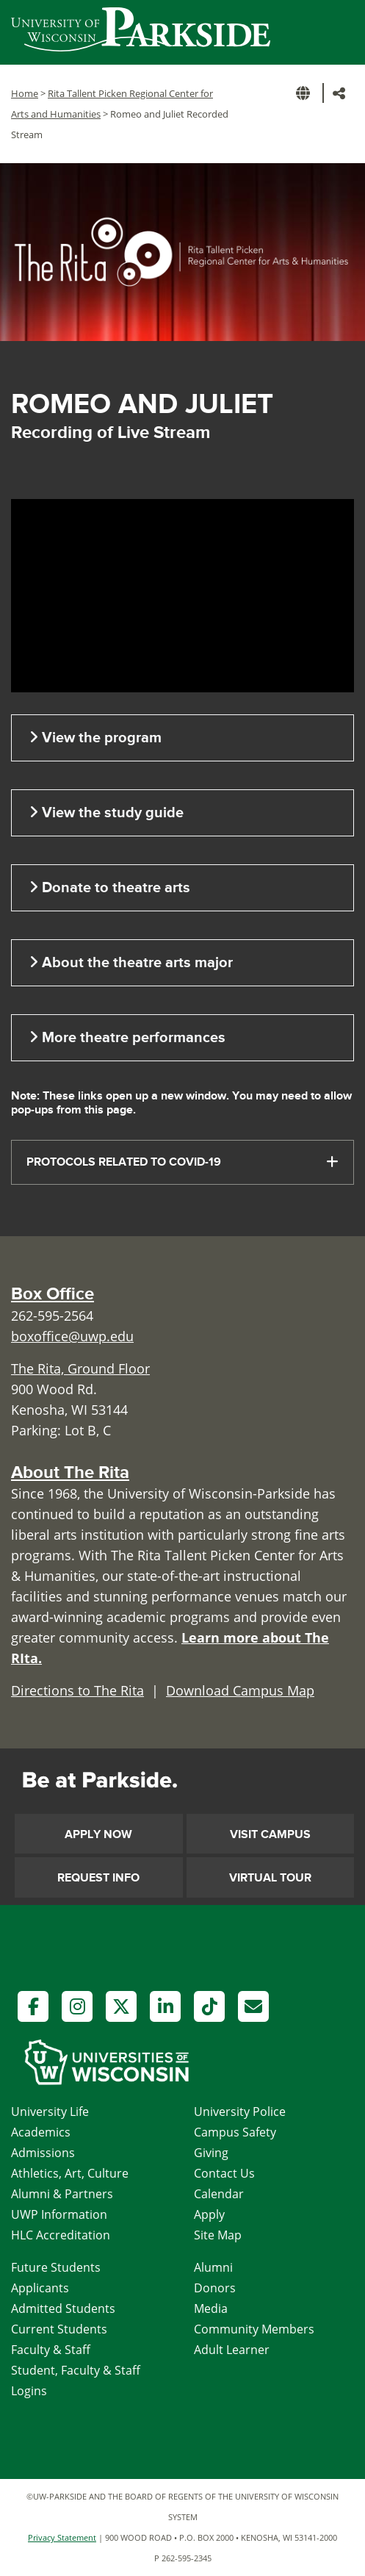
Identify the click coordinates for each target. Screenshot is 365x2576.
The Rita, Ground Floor (80, 1368)
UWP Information (59, 2214)
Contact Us (224, 2173)
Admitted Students (63, 2308)
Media (211, 2308)
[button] (305, 93)
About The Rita (70, 1472)
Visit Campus (270, 1834)
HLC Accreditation (60, 2235)
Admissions (43, 2153)
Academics (41, 2132)
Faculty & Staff (50, 2350)
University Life (50, 2111)
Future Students (56, 2267)
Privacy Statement (62, 2537)
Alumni (213, 2267)
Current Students (59, 2329)
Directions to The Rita (77, 1690)
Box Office (52, 1294)
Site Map (218, 2235)
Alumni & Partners (62, 2194)
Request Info (98, 1877)
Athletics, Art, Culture (70, 2173)
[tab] (182, 1162)
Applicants (40, 2288)
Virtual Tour (270, 1877)
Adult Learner (232, 2350)
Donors (215, 2288)
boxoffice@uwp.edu (72, 1336)
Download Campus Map (240, 1690)
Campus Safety (235, 2132)
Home (24, 93)
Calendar (219, 2194)
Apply (209, 2214)
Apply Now (98, 1834)
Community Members (254, 2329)
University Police (240, 2111)
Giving (211, 2153)
